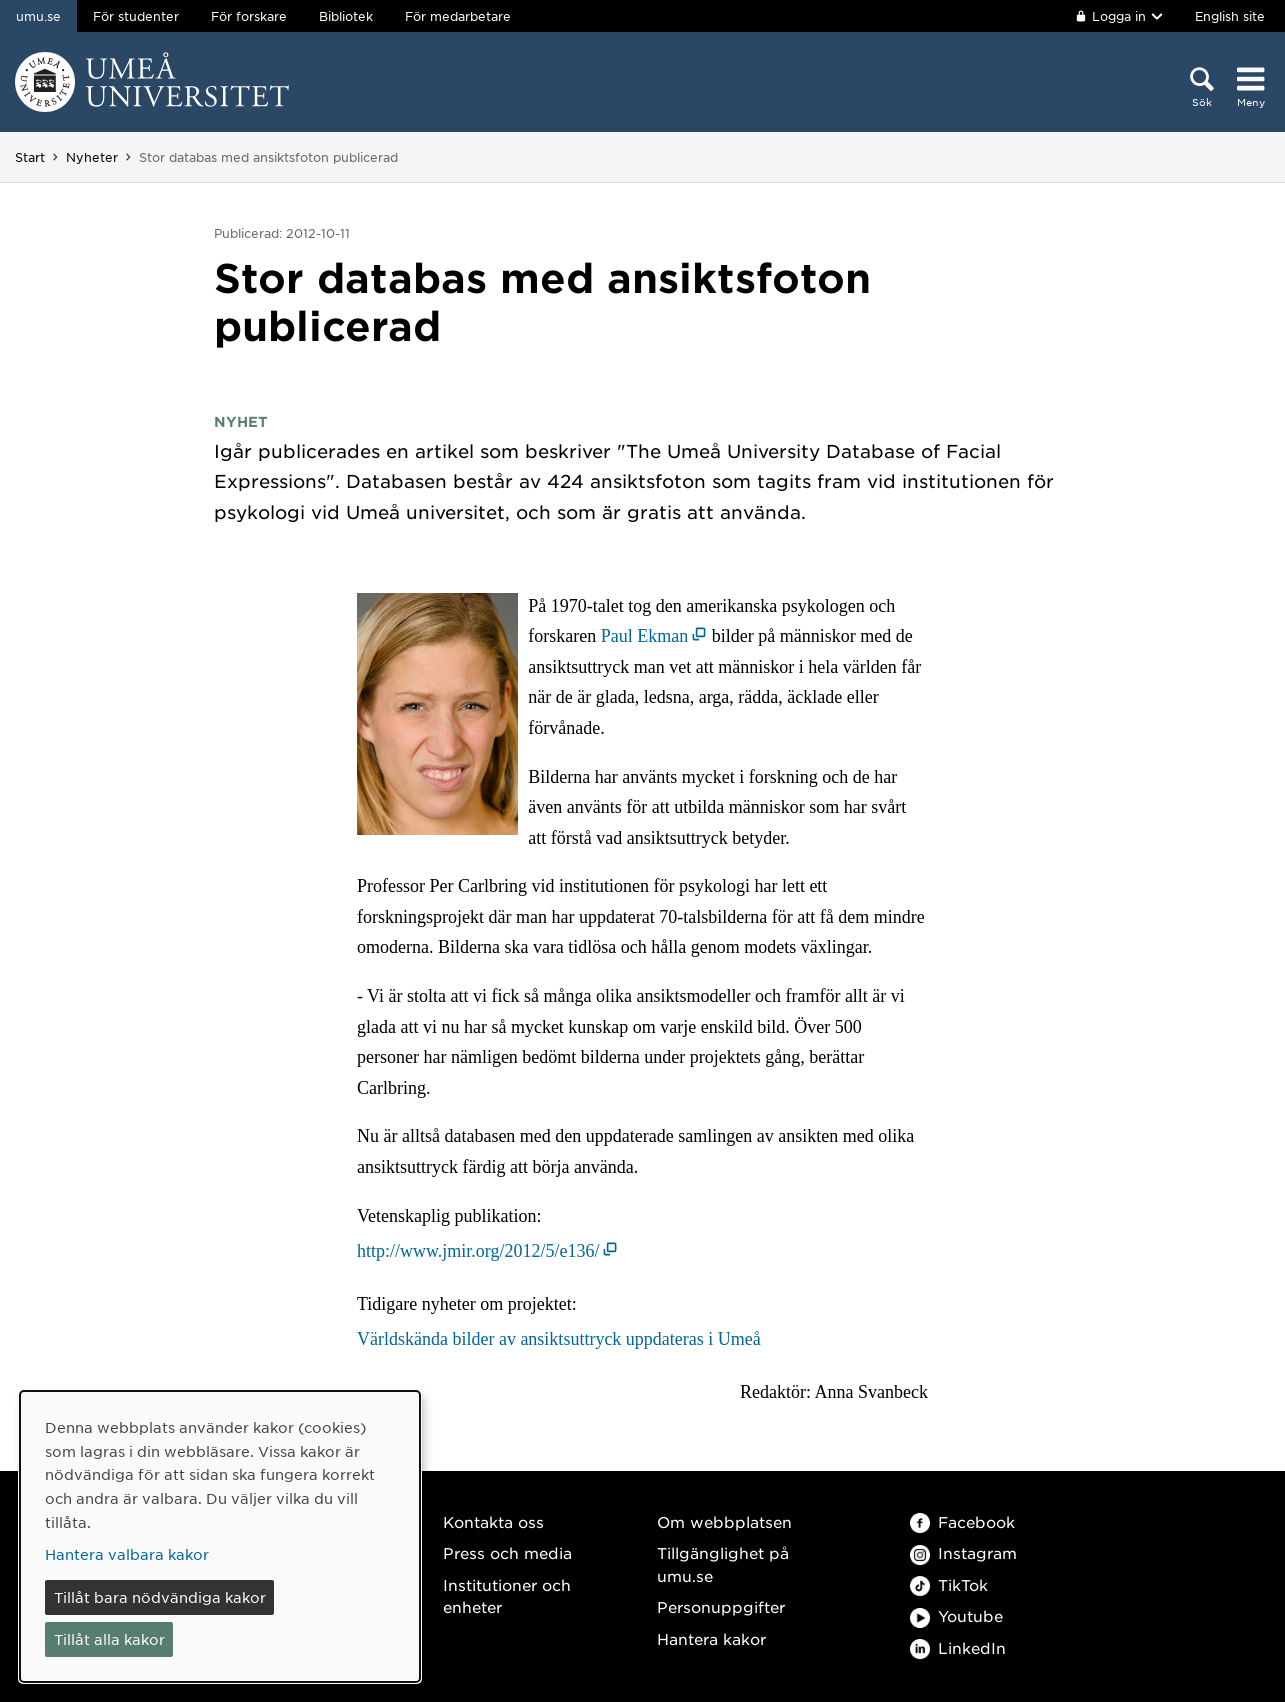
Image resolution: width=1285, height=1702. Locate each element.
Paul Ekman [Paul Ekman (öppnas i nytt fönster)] (645, 636)
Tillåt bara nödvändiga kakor (160, 1597)
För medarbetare (458, 16)
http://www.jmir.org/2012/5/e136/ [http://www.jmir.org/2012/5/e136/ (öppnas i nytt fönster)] (478, 1251)
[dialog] (220, 1536)
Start (30, 157)
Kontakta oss (493, 1521)
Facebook (962, 1521)
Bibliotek (346, 16)
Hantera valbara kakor (127, 1554)
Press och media (507, 1552)
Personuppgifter (721, 1606)
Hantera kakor (711, 1638)
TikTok (949, 1584)
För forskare (249, 16)
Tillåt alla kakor (109, 1639)
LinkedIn (958, 1647)
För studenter (136, 16)
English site (1230, 16)
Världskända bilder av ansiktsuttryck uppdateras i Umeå (559, 1339)
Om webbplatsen (724, 1521)
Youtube (956, 1615)
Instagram (963, 1552)
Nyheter (92, 157)
